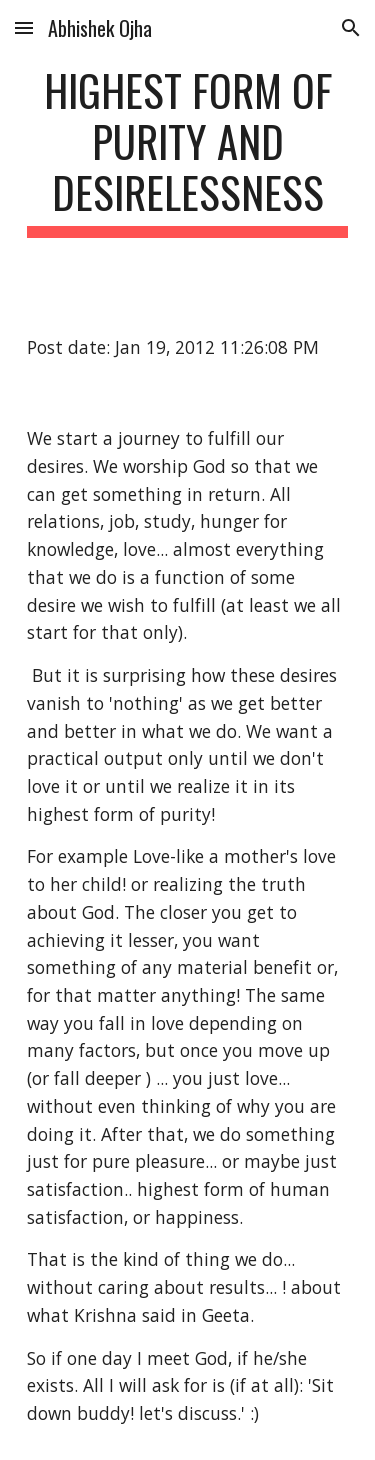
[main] (188, 151)
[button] (24, 27)
